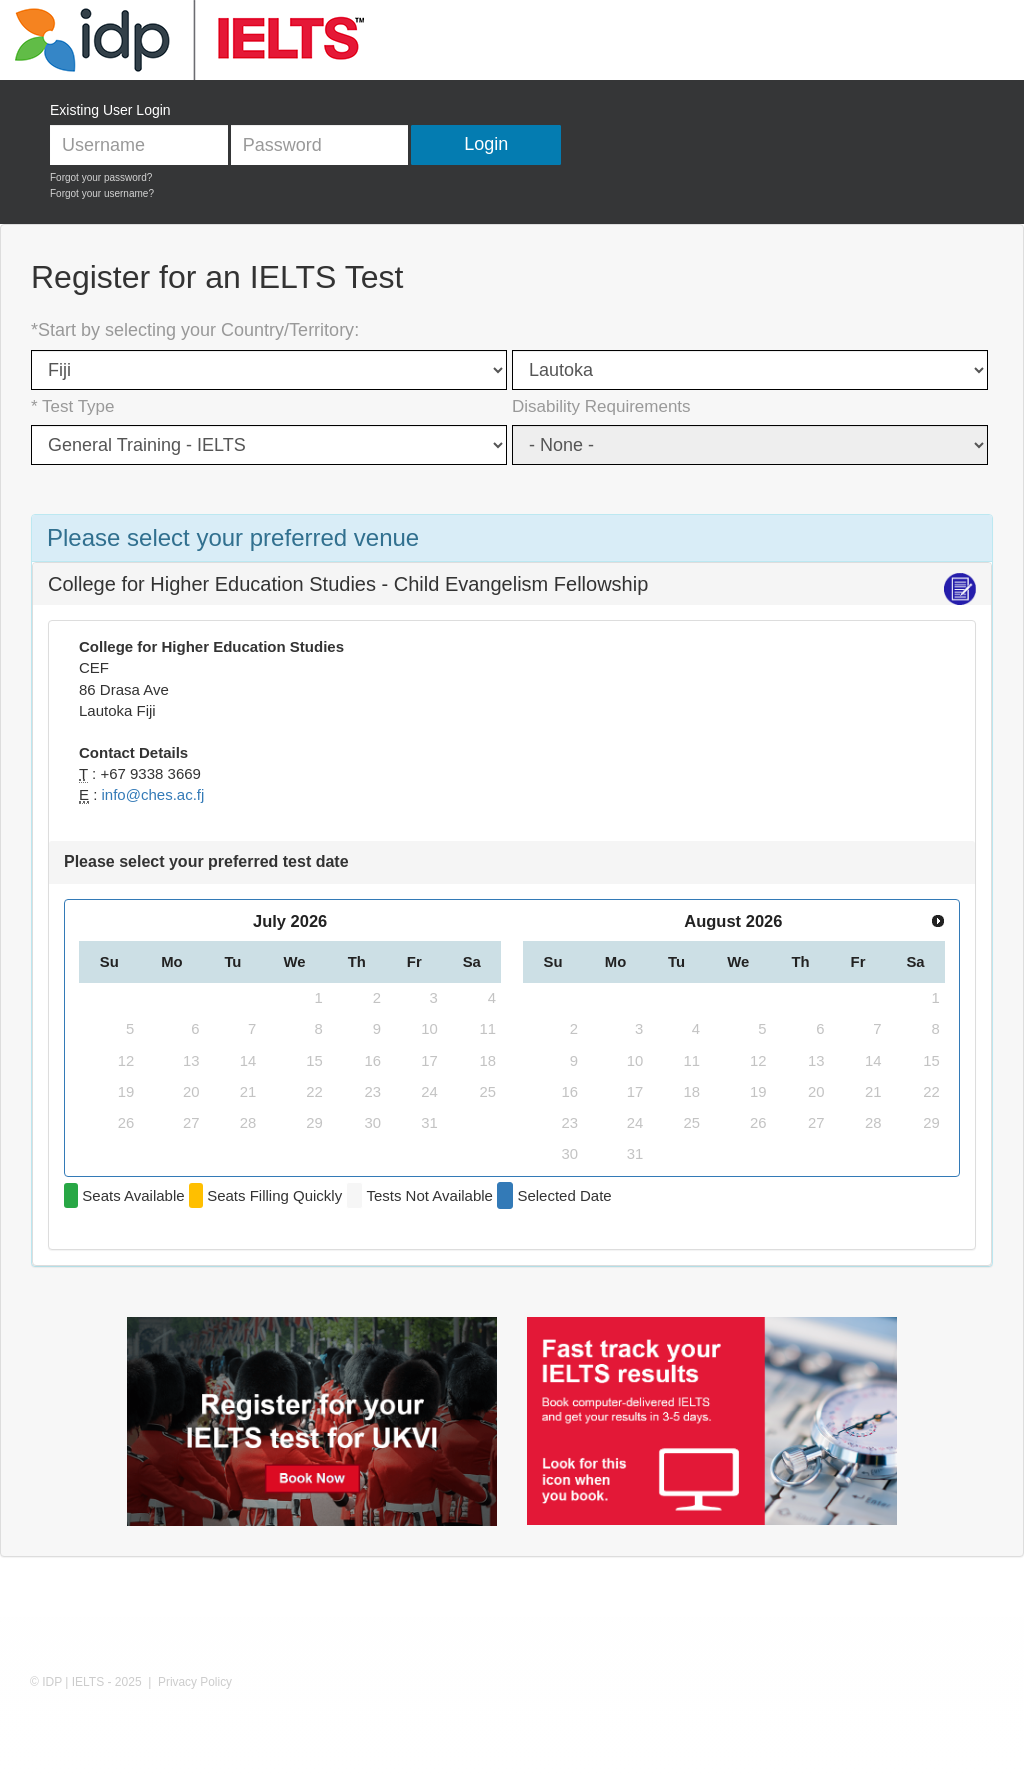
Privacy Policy (195, 1682)
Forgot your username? (102, 193)
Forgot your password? (101, 177)
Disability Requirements (601, 406)
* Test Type (72, 406)
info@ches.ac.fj (153, 794)
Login (486, 144)
